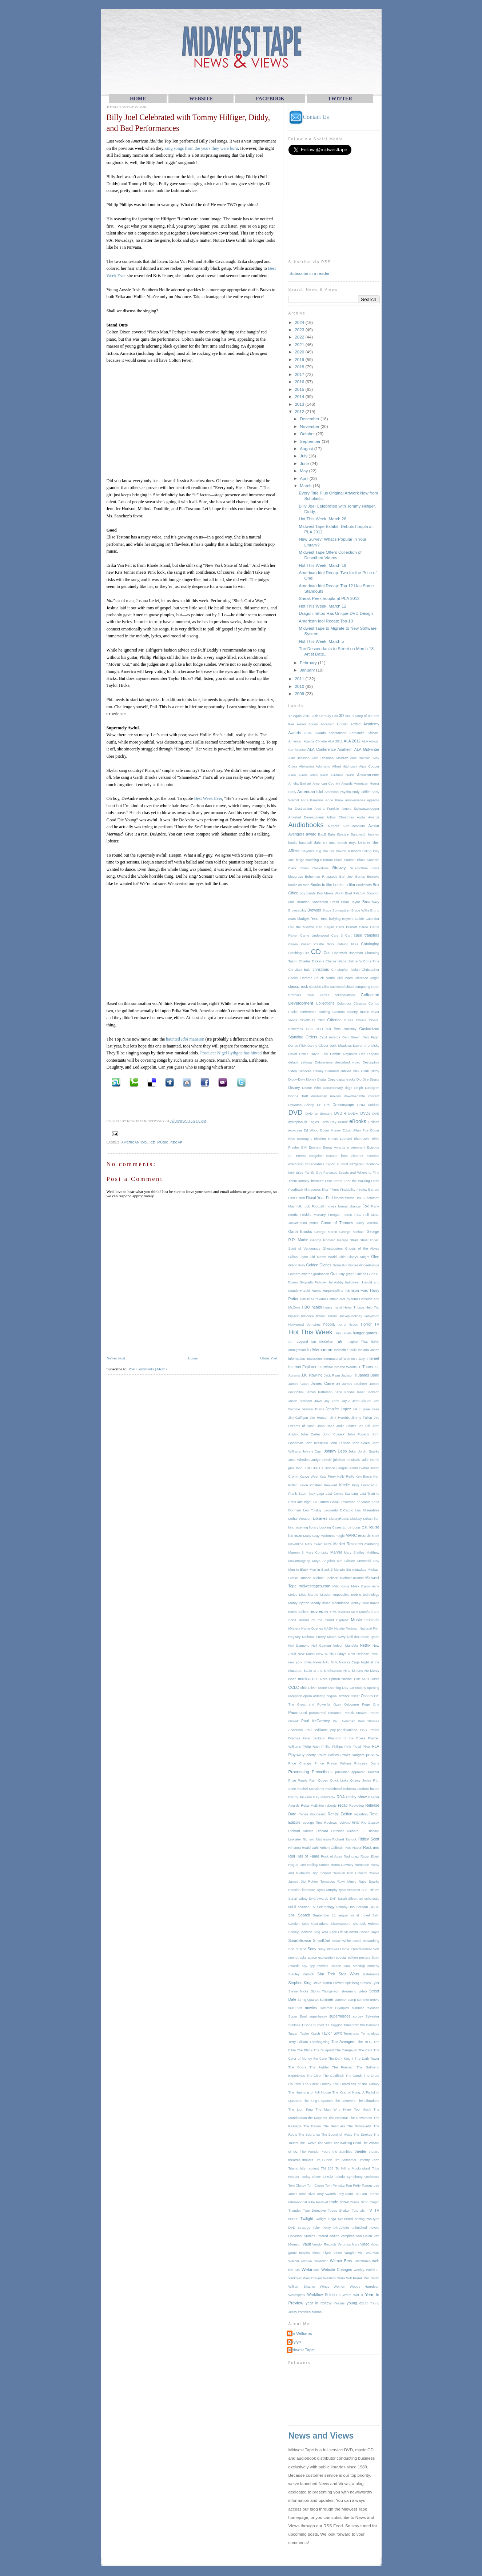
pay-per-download (343, 1730)
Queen (323, 1780)
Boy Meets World (330, 893)
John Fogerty (358, 1434)
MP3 (327, 1612)
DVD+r (353, 1113)
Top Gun (360, 2194)
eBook (342, 1122)
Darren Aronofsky (366, 1045)
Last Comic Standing (342, 1493)
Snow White (341, 1941)
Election (320, 1139)
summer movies (302, 2008)
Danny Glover (317, 1045)
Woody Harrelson (364, 2286)
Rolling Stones (318, 1865)
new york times (300, 1662)
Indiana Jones (368, 1350)
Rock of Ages (331, 1856)
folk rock (303, 1206)
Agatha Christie (315, 741)
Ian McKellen (322, 1341)
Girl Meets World (323, 1257)
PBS (363, 1730)
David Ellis (319, 1054)
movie (374, 1603)
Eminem (315, 1147)
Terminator (351, 2033)
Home (193, 1358)
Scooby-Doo (345, 1907)
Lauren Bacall (328, 1502)
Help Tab (372, 1307)
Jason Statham (300, 1401)
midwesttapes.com (314, 1586)
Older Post (269, 1358)
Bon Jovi (346, 876)
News (317, 1662)
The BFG (364, 2042)
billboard (354, 851)
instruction (314, 1359)
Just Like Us (313, 1468)
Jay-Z (346, 1401)
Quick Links (339, 1780)
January (308, 670)
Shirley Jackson (300, 1932)
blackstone (320, 868)
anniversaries (355, 800)
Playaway (296, 1755)
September (311, 441)
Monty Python (299, 1603)
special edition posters (353, 1957)
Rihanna (294, 1848)
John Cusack (333, 1434)
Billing (366, 851)
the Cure (320, 2058)
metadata (359, 1569)
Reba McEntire (312, 1805)
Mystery (294, 1628)
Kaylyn (294, 2341)
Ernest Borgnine (309, 1156)
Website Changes (336, 2270)
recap (176, 1142)
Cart (348, 935)
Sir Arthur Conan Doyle (361, 1932)
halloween (352, 1282)
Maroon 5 (296, 1552)
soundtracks (297, 1957)
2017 (300, 374)
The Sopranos (309, 2134)
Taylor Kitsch (310, 2033)
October (308, 433)
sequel (343, 1915)
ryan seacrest (349, 1890)
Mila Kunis (340, 1586)
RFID (356, 1822)
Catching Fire (299, 953)
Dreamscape (343, 1105)
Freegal (333, 1215)
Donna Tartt (298, 1096)
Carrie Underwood (314, 935)
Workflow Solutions (323, 2295)
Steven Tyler (369, 1983)
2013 (300, 404)
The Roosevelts (359, 2126)
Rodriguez (351, 1856)
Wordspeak (297, 2295)
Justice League (336, 1468)
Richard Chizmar (330, 1831)
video (365, 2244)
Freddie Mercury (313, 1215)
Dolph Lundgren (366, 1088)
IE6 (339, 1341)
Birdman (326, 860)
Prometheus (322, 1772)
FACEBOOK (270, 98)
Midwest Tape (301, 2349)
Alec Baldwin (360, 758)
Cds (327, 953)
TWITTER (340, 98)
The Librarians (368, 2101)
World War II (353, 2295)
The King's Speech (317, 2101)
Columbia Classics (351, 1003)
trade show (339, 2202)
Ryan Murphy (327, 1890)
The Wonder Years (315, 2152)
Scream (362, 1907)
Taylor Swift (332, 2033)
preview (372, 1755)
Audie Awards (368, 817)
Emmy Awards (334, 1147)
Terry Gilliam (298, 2042)
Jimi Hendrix (340, 1417)
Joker (352, 1451)
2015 (300, 389)
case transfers (366, 935)
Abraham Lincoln (333, 724)
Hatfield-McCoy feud (342, 1299)
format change (349, 1206)
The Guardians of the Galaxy (356, 2084)
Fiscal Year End (319, 1198)
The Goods (354, 2076)
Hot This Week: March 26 (322, 518)
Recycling (356, 1805)
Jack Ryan (332, 1375)
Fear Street (333, 1181)
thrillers (307, 2160)
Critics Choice (355, 1020)
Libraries (320, 1519)
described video (347, 1062)
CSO (319, 1029)
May (304, 470)
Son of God (297, 1949)
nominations (308, 1679)
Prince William (339, 1763)
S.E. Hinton (370, 1890)
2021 (300, 344)
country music (358, 1012)
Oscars (367, 1696)
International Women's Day (344, 1359)
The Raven (312, 2126)
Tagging (336, 2025)
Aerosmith (357, 733)
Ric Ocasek (370, 1822)
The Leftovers (345, 2101)
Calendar (372, 919)
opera (307, 1696)
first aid (373, 1189)
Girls (342, 1257)
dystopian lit (297, 1122)
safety (302, 1898)
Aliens (302, 775)
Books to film (321, 885)
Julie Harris (370, 1460)
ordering (319, 1696)
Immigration (297, 1350)
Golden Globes (318, 1265)
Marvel (336, 1552)
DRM (361, 1105)
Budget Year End (312, 919)
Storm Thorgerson (325, 1991)
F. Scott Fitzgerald (350, 1164)
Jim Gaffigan (298, 1417)
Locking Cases (330, 1527)
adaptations (337, 733)
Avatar (374, 826)
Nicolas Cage (349, 1662)
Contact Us (308, 117)
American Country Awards (332, 783)
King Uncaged (363, 1485)
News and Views (321, 2435)
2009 (300, 693)
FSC (357, 1215)
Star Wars (348, 1973)
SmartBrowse (299, 1941)
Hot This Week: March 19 (322, 565)
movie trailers (298, 1612)
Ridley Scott (368, 1839)
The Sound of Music (336, 2134)
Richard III (356, 1831)
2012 (300, 411)
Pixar (366, 1746)
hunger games (365, 1333)
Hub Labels (343, 1333)
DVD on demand (319, 1113)
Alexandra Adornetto (314, 766)
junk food (295, 1468)
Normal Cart (351, 1679)
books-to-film (344, 885)
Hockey (344, 1316)
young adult (357, 2303)
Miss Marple (308, 1595)
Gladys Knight (358, 1257)
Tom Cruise (315, 2185)
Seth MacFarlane (315, 1924)
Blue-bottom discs (364, 868)
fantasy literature (311, 1181)
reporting (361, 1814)
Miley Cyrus (360, 1586)
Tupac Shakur (339, 2210)
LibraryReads (339, 1519)
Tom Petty (353, 2185)
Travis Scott (359, 2202)
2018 (300, 366)
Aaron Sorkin (307, 724)
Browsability (297, 910)
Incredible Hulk (345, 1350)
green (350, 1274)
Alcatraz (342, 758)
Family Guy (313, 1172)
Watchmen (363, 2261)
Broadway (370, 902)
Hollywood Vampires (304, 1324)
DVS (375, 1113)
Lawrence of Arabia (356, 1502)
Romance (362, 1865)
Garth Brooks (300, 1232)
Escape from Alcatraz (344, 1156)
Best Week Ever (208, 798)
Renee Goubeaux (312, 1814)
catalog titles (347, 944)
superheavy (318, 2016)
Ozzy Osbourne (346, 1704)
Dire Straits (370, 1079)
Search (304, 1915)
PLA (375, 1746)
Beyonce (308, 851)
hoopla (329, 1324)
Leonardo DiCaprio (338, 1510)
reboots (330, 1805)
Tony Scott (345, 2194)
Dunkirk (373, 1105)
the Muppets (317, 2118)
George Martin (325, 1232)
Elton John (362, 1139)
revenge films (312, 1822)
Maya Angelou (323, 1561)
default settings (300, 1062)
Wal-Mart (372, 2253)
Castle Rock (324, 944)
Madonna (327, 1536)
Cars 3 (337, 935)
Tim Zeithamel (345, 2160)
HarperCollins (333, 1291)
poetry (311, 1755)
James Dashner (354, 1384)
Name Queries (312, 1628)
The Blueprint (324, 2050)
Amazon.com (368, 775)
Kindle (344, 1485)
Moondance (340, 1603)
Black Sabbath (368, 860)
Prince (319, 1763)
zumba (316, 2312)
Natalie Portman (346, 1628)
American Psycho (337, 792)
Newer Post (116, 1358)
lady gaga (316, 1493)
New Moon (306, 1654)
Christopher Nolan (345, 969)
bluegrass (295, 876)
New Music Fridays (331, 1654)
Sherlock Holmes (365, 1924)
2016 (300, 381)
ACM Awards (315, 733)
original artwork (338, 1696)
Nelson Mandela (345, 1645)
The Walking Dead (347, 2143)
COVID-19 (307, 1020)
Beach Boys (347, 843)
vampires (348, 2236)
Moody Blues (320, 1603)
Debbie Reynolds (343, 1054)
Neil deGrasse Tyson (363, 1637)
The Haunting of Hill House (309, 2092)
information (296, 1359)
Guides (360, 1274)
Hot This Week (310, 1332)
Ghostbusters (333, 1248)
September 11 (324, 1915)
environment (356, 1147)
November (310, 426)
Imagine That (357, 1341)
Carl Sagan (325, 927)
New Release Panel (363, 1654)
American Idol (134, 1142)
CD (152, 1142)
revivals (344, 1822)
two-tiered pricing (351, 2219)
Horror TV (370, 1324)
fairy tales (295, 1172)
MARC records (358, 1536)
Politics (333, 1755)
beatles (364, 843)
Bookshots (364, 885)
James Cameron (325, 1384)
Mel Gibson (346, 1561)
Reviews (330, 1822)
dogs (348, 1088)
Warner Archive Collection (308, 2261)
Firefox (361, 1189)
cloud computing (358, 987)
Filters (334, 1189)
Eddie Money (330, 1130)
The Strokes (363, 2134)
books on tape (299, 885)
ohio (303, 1688)
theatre (374, 2152)
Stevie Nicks (298, 1991)
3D (341, 716)
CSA (309, 1029)
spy (304, 1966)
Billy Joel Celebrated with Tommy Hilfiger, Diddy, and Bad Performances (188, 123)
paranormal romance (325, 1713)
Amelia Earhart (299, 783)
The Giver (314, 2076)
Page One (370, 1704)
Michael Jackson (325, 1578)
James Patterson (319, 1392)
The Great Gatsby (317, 2084)
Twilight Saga (325, 2219)
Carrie (363, 927)
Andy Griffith (361, 792)
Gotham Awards (300, 1274)
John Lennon (340, 1443)
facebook (372, 1164)
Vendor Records (324, 2244)
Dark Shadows (341, 1045)
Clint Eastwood (333, 987)
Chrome (306, 978)
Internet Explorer (302, 1367)
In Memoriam (319, 1349)
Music (162, 1142)
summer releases (365, 2008)
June (305, 463)
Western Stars (334, 2278)
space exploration (321, 1957)
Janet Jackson (367, 1392)
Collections (325, 1003)
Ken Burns (364, 1476)
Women (339, 2286)
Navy (342, 1637)
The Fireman (343, 2067)
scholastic (372, 1898)
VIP (360, 2253)
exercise (373, 1156)
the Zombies (342, 2152)
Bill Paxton (338, 851)
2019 (300, 359)
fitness (339, 1198)
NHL (334, 1662)
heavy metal (332, 1307)
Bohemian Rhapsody (321, 876)
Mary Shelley (354, 1552)
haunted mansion (185, 1039)
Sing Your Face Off (328, 1932)
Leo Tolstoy (312, 1510)
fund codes (309, 1223)
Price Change (299, 1763)
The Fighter (319, 2067)
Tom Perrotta (334, 2185)
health (316, 1307)
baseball (305, 843)
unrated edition (327, 2236)
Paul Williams (317, 1730)
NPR (365, 1679)
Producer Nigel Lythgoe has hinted (231, 1052)
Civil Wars (345, 978)
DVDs (365, 1113)
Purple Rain (307, 1780)
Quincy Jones (360, 1780)
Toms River (306, 2194)
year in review (318, 2303)
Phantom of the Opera (346, 1738)
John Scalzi (361, 1443)
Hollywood (371, 1316)
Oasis (375, 1679)
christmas (321, 969)
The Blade (304, 2050)
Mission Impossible (335, 1595)
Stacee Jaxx (341, 1966)
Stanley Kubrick (301, 1974)
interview (325, 1367)
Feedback (295, 1189)
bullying (334, 919)
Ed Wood (311, 1130)
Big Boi (322, 851)
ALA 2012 (352, 741)
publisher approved (350, 1772)
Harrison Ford (356, 1291)
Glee (375, 1257)
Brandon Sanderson (312, 902)
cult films (333, 1029)
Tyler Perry (322, 2228)
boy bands (308, 893)
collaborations (345, 995)
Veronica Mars (348, 2244)
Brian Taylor (350, 902)
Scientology (325, 1907)
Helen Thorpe (353, 1307)
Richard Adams (301, 1831)
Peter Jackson (314, 1738)
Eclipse (374, 1122)
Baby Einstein (338, 834)
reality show (356, 1797)
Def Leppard (369, 1054)
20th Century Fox (324, 716)
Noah (292, 1679)
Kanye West (309, 1476)
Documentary (333, 1088)
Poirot (322, 1755)
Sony (312, 1949)
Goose (353, 1265)
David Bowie (298, 1054)
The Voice (324, 2143)
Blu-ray (339, 867)
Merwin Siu (342, 1569)
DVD (295, 1112)
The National (337, 2118)
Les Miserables (367, 1510)
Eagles (313, 1122)
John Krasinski (316, 1443)
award (311, 834)
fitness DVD (354, 1198)
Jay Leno (331, 1401)
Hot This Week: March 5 (321, 641)
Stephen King (299, 1983)
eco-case (295, 1130)
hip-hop (294, 1316)
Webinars (310, 2269)
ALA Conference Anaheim (329, 750)
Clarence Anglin (367, 978)
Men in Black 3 (321, 1569)
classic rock (298, 987)
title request (309, 2168)
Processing (298, 1771)
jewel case (371, 1409)
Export (330, 1164)
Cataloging (370, 944)
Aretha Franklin (326, 808)
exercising (296, 1164)
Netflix (365, 1645)
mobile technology (365, 1595)
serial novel (360, 1915)
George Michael (352, 1232)
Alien (292, 775)
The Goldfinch (333, 2076)
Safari (292, 1898)
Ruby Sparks (369, 1881)
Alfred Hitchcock (344, 766)
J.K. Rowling (312, 1375)
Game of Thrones (337, 1223)
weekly (359, 2270)
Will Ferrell (354, 2278)
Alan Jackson (299, 758)
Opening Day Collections (347, 1688)
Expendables (314, 1164)
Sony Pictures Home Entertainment (344, 1949)
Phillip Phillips (332, 1746)
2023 (300, 329)
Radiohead (333, 1789)
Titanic (293, 2168)
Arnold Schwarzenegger (360, 808)
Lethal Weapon (299, 1519)
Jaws (318, 1401)
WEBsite (201, 98)
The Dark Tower (367, 2058)
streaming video (354, 1991)
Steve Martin (322, 1983)
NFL (326, 1662)
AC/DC (355, 724)
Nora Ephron (330, 1679)
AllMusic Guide (342, 775)
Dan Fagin (370, 1037)
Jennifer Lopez (338, 1409)
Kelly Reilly (345, 1476)
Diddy (375, 1071)
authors (333, 826)
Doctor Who (311, 1088)
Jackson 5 (349, 1375)
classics (315, 987)
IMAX (375, 1341)
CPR (321, 1020)
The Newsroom (360, 2118)
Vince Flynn (321, 2253)
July (304, 455)
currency (349, 1029)
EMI (304, 1147)
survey (358, 2016)
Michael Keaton (352, 1578)
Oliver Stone (317, 1688)
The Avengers (343, 2042)
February (309, 662)
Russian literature (301, 1890)
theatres (294, 2160)
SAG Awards (318, 1898)
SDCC (374, 1907)
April (304, 478)
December (310, 418)
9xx (347, 716)
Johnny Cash (312, 1451)
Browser (314, 910)
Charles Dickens (311, 961)
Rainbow (349, 1789)
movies (316, 1611)
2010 (300, 686)
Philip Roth (311, 1746)
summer (327, 2000)
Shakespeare (341, 1924)
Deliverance (324, 1062)
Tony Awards (326, 2194)
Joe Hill (364, 1426)
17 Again (295, 716)
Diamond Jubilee (338, 1071)
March (306, 485)
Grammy (337, 1274)
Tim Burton (323, 2160)
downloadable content (361, 1096)
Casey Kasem (299, 944)
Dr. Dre (323, 1105)
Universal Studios (301, 2236)
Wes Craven (312, 2278)
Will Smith (371, 2278)
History (331, 1316)
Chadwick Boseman (347, 953)
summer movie (368, 2000)
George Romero (322, 1240)
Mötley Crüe (359, 1603)
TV (369, 2210)
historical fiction (313, 1316)
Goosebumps (369, 1265)
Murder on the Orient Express (323, 1620)
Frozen (347, 1215)
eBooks (357, 1121)
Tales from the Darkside (361, 2025)
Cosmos (338, 1012)
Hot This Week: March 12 (322, 606)
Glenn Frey (296, 1265)
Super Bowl (297, 2016)
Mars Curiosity (317, 1552)
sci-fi (292, 1907)
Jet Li (357, 1409)
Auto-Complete (353, 826)
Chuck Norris (324, 978)
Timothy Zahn (368, 2160)
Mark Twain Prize (318, 1544)
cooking (324, 1012)
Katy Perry (328, 1476)
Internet (372, 1359)
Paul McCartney (315, 1721)
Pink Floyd (352, 1746)
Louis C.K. (360, 1527)
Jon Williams (300, 2333)
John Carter (310, 1434)
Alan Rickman (323, 758)
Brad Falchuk (355, 893)
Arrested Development (306, 817)
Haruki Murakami (313, 1299)
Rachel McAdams (310, 1789)
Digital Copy (326, 1079)
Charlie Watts (336, 961)
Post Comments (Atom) (147, 1369)
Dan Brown (351, 1037)
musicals (372, 1620)
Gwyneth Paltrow (312, 1282)
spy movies (319, 1966)
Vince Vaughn (345, 2253)
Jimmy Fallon (361, 1417)
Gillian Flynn (298, 1257)
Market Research (348, 1544)
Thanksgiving (320, 2042)
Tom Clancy (297, 2185)
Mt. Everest (341, 1612)
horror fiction (348, 1324)
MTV (354, 1612)
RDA (341, 1797)
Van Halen (364, 2236)
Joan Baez (325, 1426)
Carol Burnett (346, 927)
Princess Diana (366, 1763)
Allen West (319, 775)
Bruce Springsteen (336, 910)
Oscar (355, 1696)
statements (371, 1974)
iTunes (367, 1367)
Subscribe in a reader (310, 273)
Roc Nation (353, 1848)
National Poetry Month (319, 1637)
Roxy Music (346, 1881)
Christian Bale (299, 969)
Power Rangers (352, 1755)
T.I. (327, 2025)
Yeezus (339, 2303)
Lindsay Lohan (361, 1519)
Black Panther (345, 860)
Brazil (334, 902)
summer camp (345, 2000)
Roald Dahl (310, 1848)
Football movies (324, 1206)
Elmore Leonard (339, 1139)
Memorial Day (368, 1561)
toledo (327, 2177)
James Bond (368, 1375)
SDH (292, 1915)
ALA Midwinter (366, 750)
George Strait (347, 1240)
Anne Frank (334, 800)
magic (340, 1536)
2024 (300, 322)
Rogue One (297, 1865)
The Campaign (346, 2050)
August (307, 448)
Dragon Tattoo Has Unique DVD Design (336, 613)
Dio (359, 1079)
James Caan (298, 1384)
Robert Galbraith (332, 1848)
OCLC (293, 1688)
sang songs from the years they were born (201, 148)
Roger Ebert (369, 1856)
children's (354, 961)
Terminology (370, 2033)
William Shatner (302, 2286)
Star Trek (326, 1974)
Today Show (310, 2177)
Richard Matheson (317, 1839)
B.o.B (322, 834)
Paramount (297, 1713)
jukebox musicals (346, 1460)
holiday (356, 1316)
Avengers (296, 834)
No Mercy (372, 1670)
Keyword (330, 1485)
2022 (300, 336)
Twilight (306, 2219)
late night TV (307, 1502)
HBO (306, 1307)
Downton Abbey (301, 1105)
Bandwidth (358, 834)
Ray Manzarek (324, 1797)
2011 (300, 678)
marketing (372, 1544)
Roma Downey (342, 1865)
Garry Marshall (367, 1223)
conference (308, 1012)
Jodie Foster (346, 1426)
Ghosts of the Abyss (362, 1248)
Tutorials (358, 2210)
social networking (365, 1941)
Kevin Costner (311, 1485)
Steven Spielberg (346, 1983)
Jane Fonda (344, 1392)
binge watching (307, 860)
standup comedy (366, 1966)
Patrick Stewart (355, 1713)
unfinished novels (365, 2228)
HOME (138, 98)
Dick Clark (361, 1071)
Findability (347, 1189)
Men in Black (298, 1569)
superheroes (339, 2016)
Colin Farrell (317, 995)
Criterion (334, 1020)
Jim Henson (319, 1417)
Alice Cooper (369, 766)
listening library (307, 1527)
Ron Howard (357, 1873)
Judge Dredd (321, 1460)
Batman (320, 843)
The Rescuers (334, 2126)
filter (325, 1189)
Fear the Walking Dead (361, 1181)
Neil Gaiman (321, 1645)
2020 (300, 351)
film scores (312, 1189)
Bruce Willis (360, 910)
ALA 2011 (335, 741)
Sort (376, 1949)
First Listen (296, 1198)
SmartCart (321, 1941)
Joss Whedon (299, 1460)
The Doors (297, 2067)
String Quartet (308, 2000)
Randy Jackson (300, 1797)
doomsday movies (326, 1096)
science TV (306, 1907)
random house (368, 1789)
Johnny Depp (335, 1451)
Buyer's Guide (353, 919)
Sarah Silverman (350, 1898)
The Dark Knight (340, 2058)
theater (361, 2152)
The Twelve (307, 2143)
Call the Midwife (301, 927)
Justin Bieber (359, 1468)
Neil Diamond (299, 1645)
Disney (294, 1088)
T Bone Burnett (313, 2025)
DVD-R (340, 1113)
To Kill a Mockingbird (352, 2168)
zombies (304, 2312)
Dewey (318, 1071)
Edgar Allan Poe (356, 1130)
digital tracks (345, 1079)
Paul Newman (343, 1721)
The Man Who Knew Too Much (343, 2109)
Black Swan (298, 868)
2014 (300, 396)
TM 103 (327, 2168)
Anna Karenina (311, 800)
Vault (307, 2244)
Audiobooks (306, 825)
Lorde (347, 1527)
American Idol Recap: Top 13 (326, 620)
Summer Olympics (334, 2008)
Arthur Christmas (340, 817)
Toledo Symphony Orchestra (357, 2177)
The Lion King (300, 2109)
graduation (321, 1274)
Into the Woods (345, 1367)
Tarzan (293, 2033)
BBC (331, 843)
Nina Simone (353, 1670)
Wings (324, 2286)
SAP (333, 1898)
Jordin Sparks (368, 1451)
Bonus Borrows (367, 876)
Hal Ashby (335, 1282)
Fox (365, 1206)
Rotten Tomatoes (321, 1881)
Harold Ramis (310, 1291)
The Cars (365, 2050)
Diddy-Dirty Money (302, 1079)
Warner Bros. (341, 2261)
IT (359, 1367)
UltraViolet (341, 2228)
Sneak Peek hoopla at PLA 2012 (329, 598)
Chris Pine (371, 961)
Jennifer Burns (313, 1409)
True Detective (314, 2210)
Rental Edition (340, 1814)
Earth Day (328, 1122)
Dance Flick (297, 1045)
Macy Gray (311, 1536)
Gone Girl (339, 1265)
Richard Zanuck (344, 1839)
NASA (328, 1628)
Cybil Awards (329, 1037)
